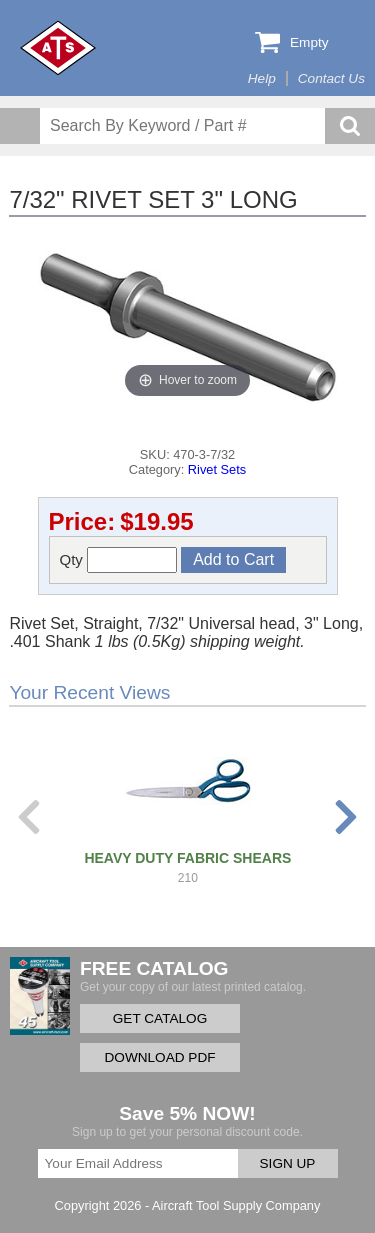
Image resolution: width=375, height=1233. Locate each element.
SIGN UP (288, 1163)
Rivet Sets (217, 469)
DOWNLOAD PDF (159, 1057)
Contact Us (331, 78)
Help (262, 78)
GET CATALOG (160, 1018)
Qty (119, 560)
